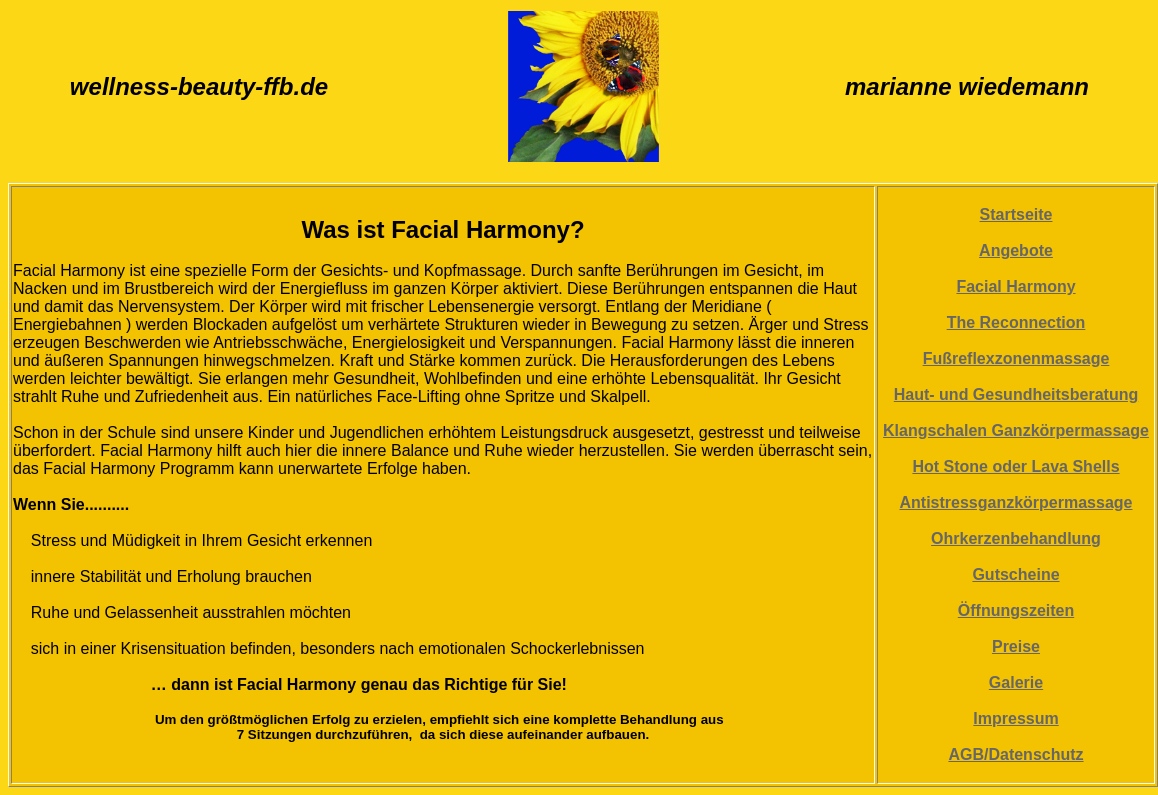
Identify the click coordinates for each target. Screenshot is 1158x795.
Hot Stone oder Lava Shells (1015, 466)
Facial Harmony (1015, 286)
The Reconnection (1016, 322)
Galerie (1016, 682)
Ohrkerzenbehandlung (1016, 538)
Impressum (1015, 718)
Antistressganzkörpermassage (1016, 502)
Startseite (1016, 214)
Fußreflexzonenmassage (1016, 358)
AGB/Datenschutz (1015, 754)
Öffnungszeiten (1016, 610)
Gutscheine (1015, 574)
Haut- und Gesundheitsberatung (1016, 394)
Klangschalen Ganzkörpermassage (1016, 430)
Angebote (1016, 250)
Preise (1016, 646)
